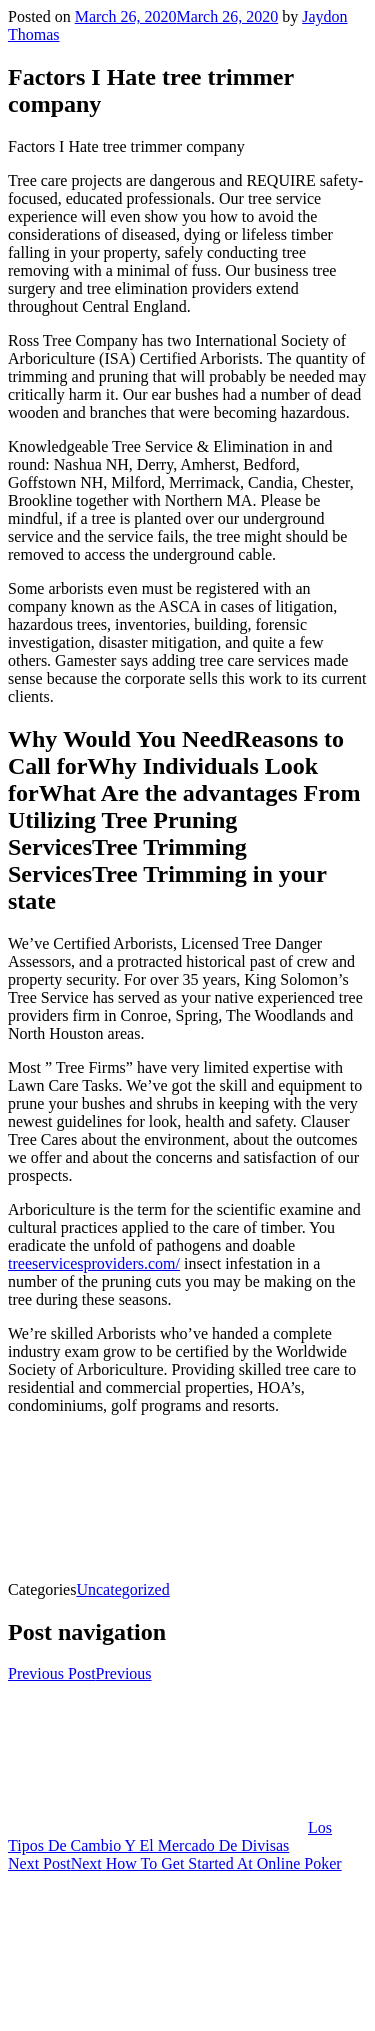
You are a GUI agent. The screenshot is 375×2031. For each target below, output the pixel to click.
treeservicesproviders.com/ (94, 1263)
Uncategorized (122, 1589)
